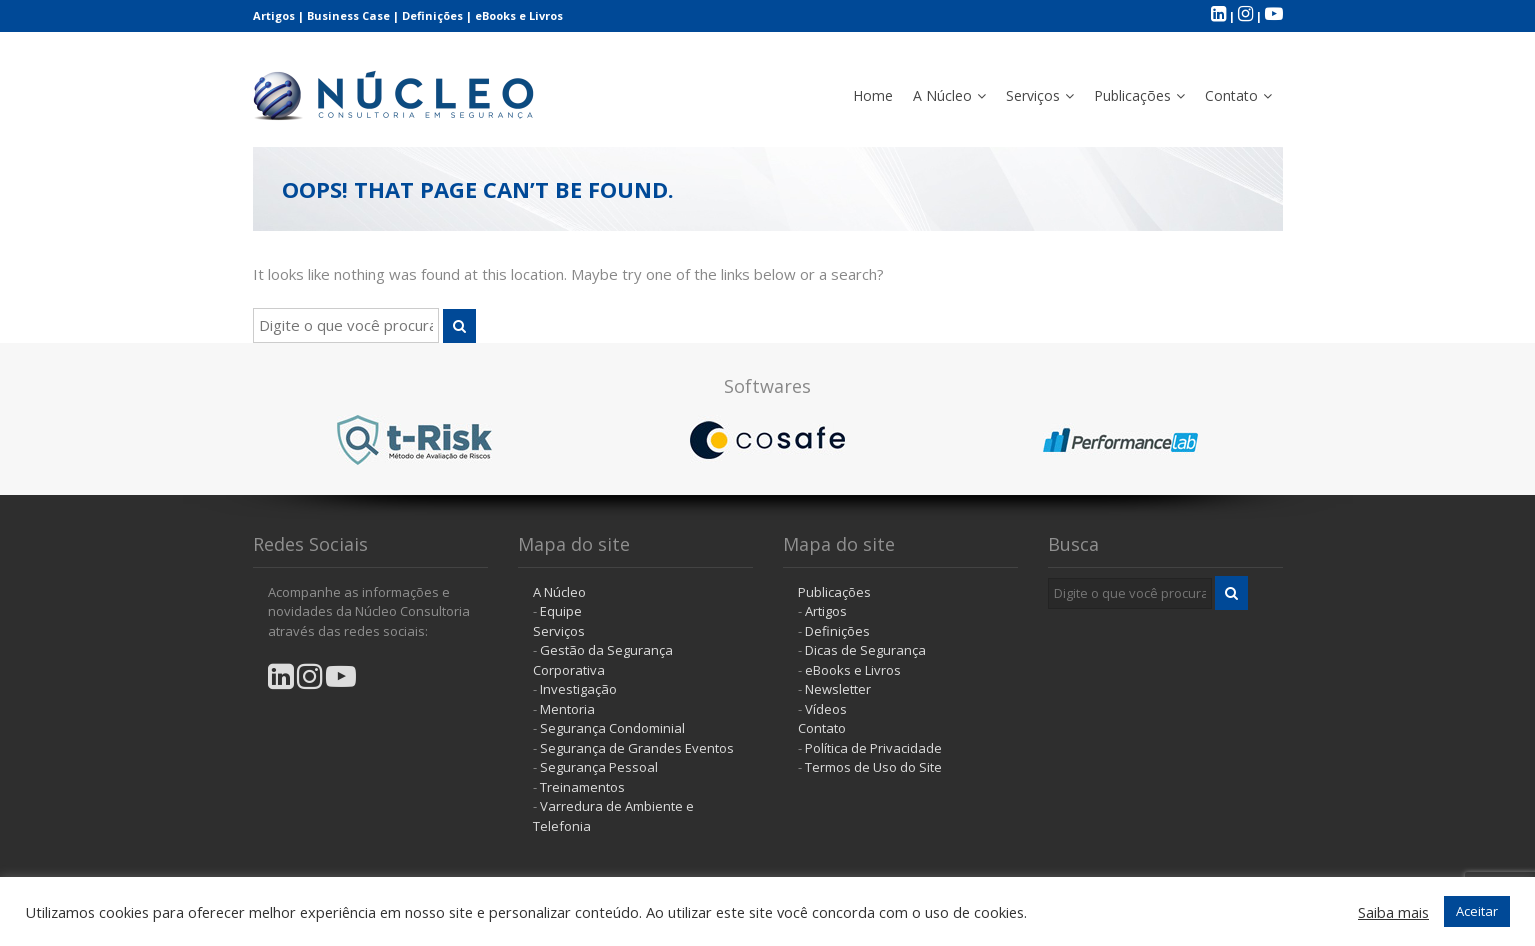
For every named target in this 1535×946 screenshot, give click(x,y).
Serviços (1033, 95)
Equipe (561, 611)
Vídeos (826, 709)
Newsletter (838, 689)
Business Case (348, 15)
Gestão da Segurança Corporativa (603, 660)
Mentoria (567, 709)
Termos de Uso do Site (873, 767)
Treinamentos (582, 787)
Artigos (274, 15)
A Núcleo (942, 95)
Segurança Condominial (612, 728)
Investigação (578, 689)
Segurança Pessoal (599, 767)
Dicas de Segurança (865, 650)
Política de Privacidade (873, 748)
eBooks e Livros (519, 15)
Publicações (1132, 95)
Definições (432, 15)
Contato (1231, 95)
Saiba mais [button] (1393, 912)
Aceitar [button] (1477, 911)
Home (873, 95)
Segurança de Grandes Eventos (637, 748)
